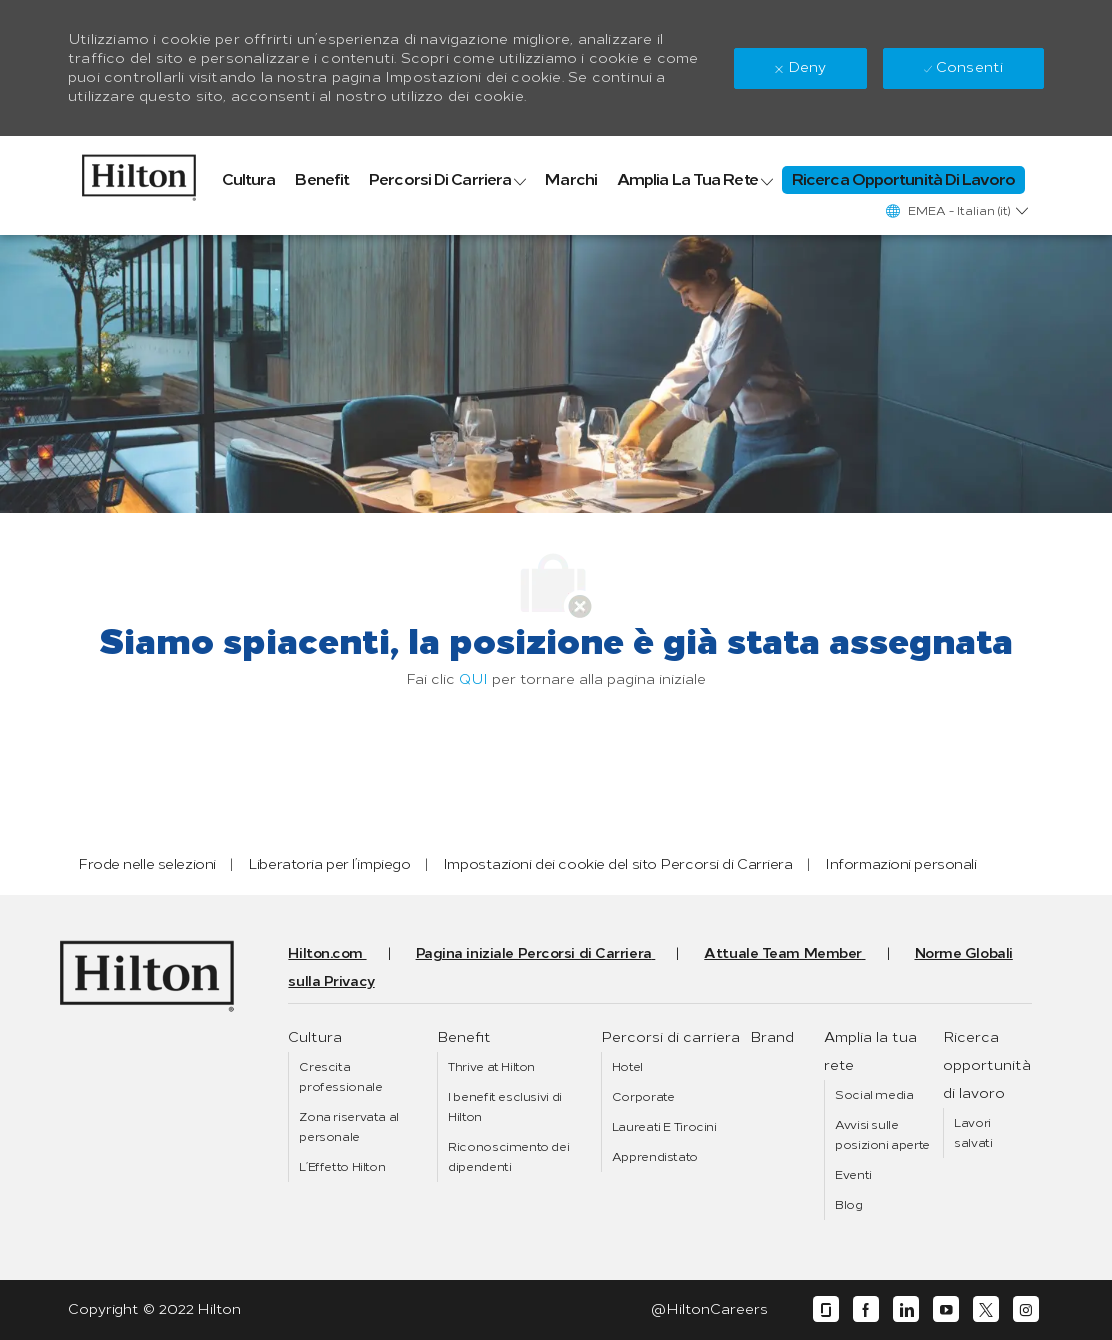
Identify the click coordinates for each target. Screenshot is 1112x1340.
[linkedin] (906, 1309)
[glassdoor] (826, 1309)
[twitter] (986, 1309)
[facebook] (866, 1309)
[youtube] (946, 1309)
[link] (139, 172)
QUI (473, 679)
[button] (956, 210)
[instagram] (1026, 1309)
